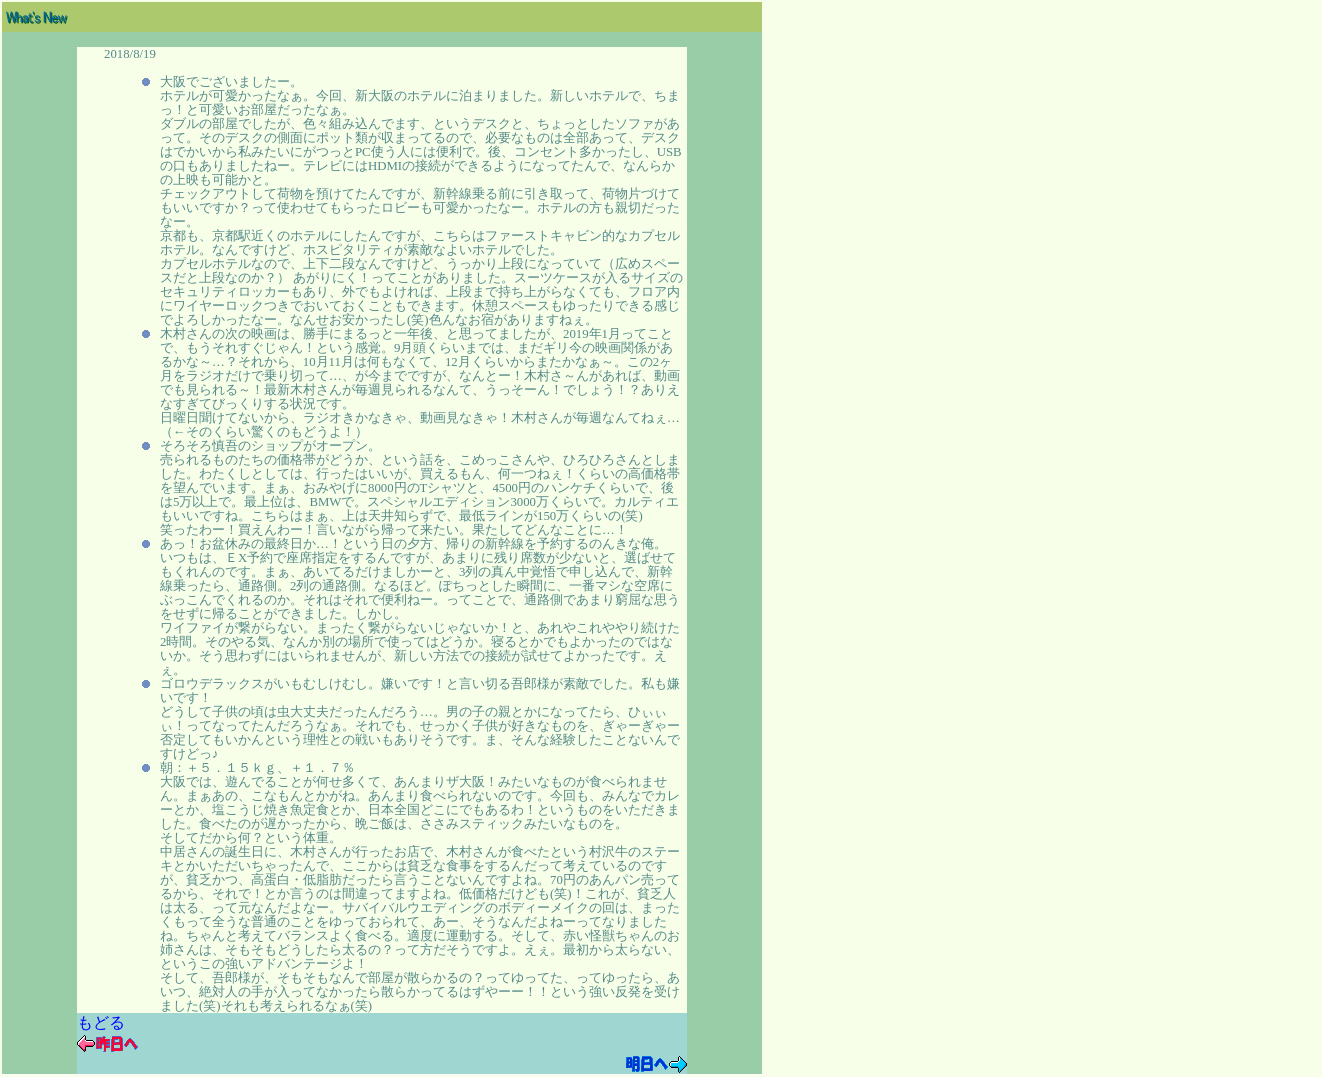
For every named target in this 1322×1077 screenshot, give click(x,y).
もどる (101, 1022)
